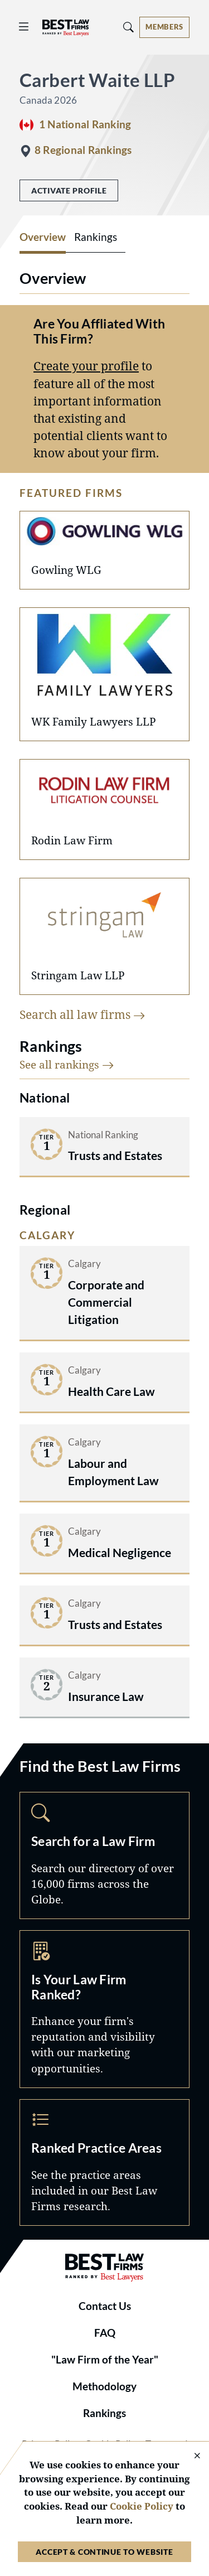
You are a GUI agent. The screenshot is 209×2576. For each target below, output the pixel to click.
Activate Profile (68, 190)
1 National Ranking (85, 124)
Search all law (82, 1014)
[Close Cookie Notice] (190, 2456)
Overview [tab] (43, 237)
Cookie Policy (141, 2506)
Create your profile (86, 366)
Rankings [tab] (95, 237)
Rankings (104, 2413)
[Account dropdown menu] (164, 27)
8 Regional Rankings (83, 150)
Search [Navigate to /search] (104, 1855)
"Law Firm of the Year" (104, 2359)
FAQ (104, 2333)
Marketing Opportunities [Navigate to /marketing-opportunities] (104, 2009)
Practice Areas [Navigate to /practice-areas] (104, 2162)
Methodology (104, 2386)
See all (67, 1064)
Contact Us (105, 2306)
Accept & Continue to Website (104, 2551)
